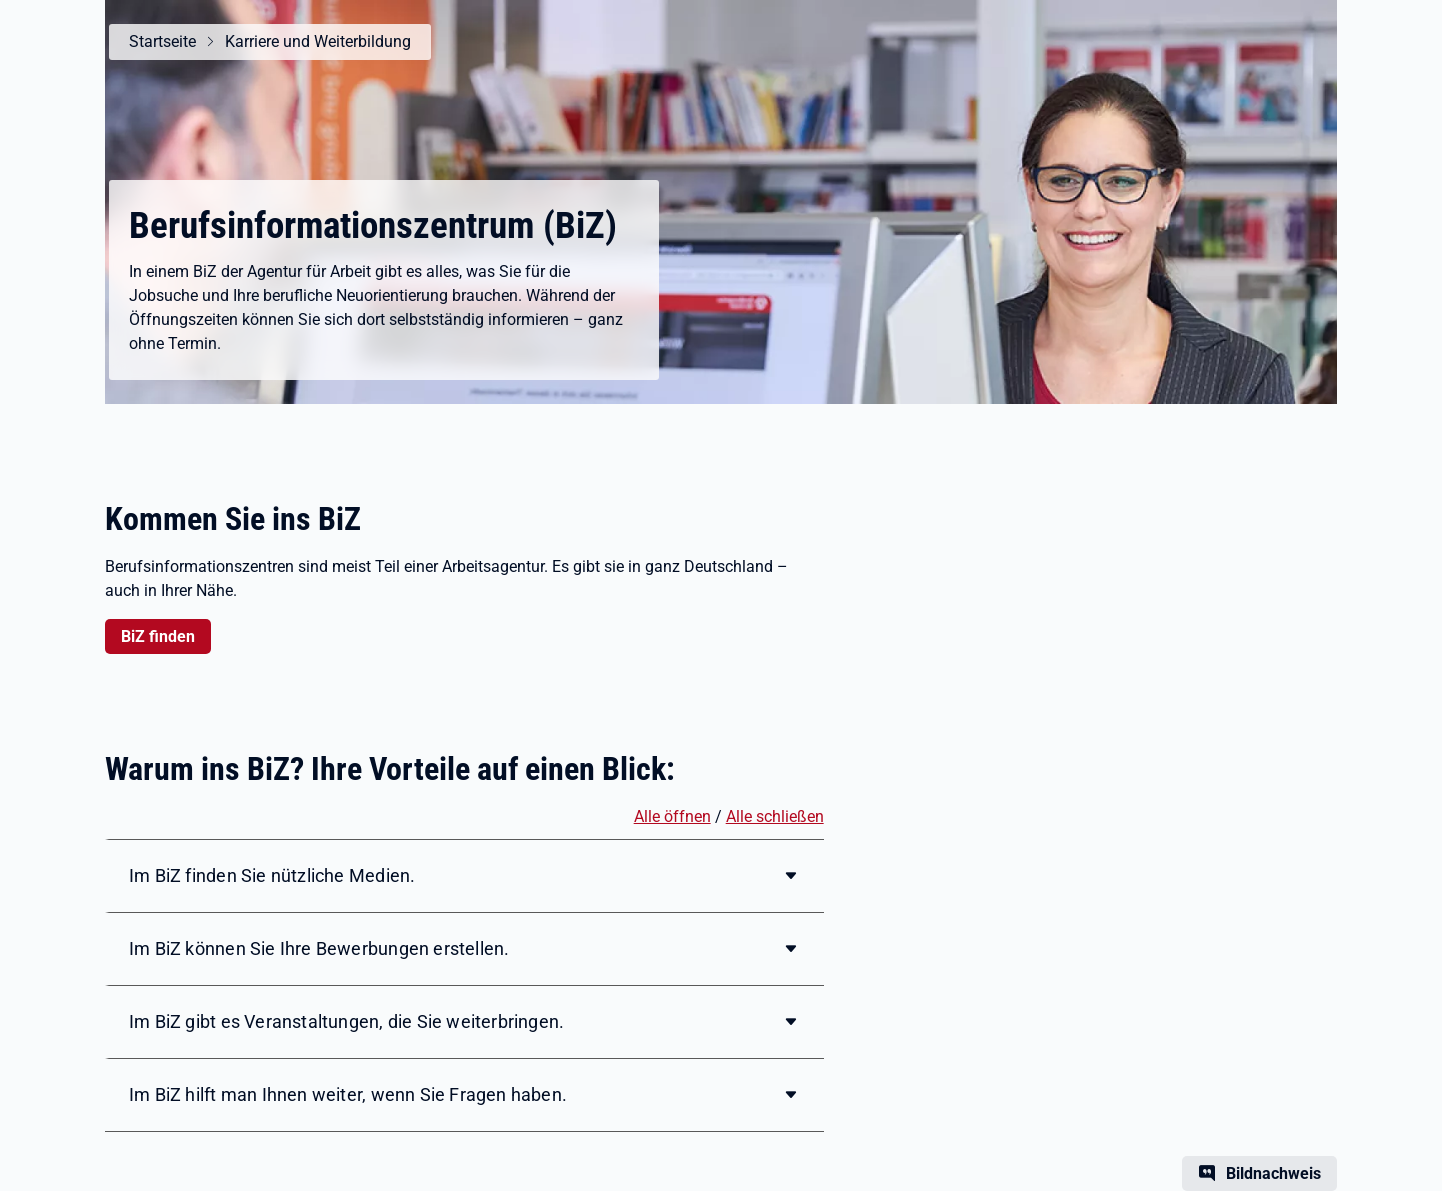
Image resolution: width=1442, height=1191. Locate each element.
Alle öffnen (672, 816)
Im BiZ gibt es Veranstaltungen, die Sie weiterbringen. (346, 1021)
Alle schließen (775, 816)
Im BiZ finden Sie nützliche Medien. (272, 875)
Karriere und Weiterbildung (318, 41)
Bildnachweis (1273, 1173)
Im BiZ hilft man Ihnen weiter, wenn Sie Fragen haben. (348, 1094)
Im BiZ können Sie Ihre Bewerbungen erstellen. (319, 948)
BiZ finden (158, 636)
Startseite (162, 41)
